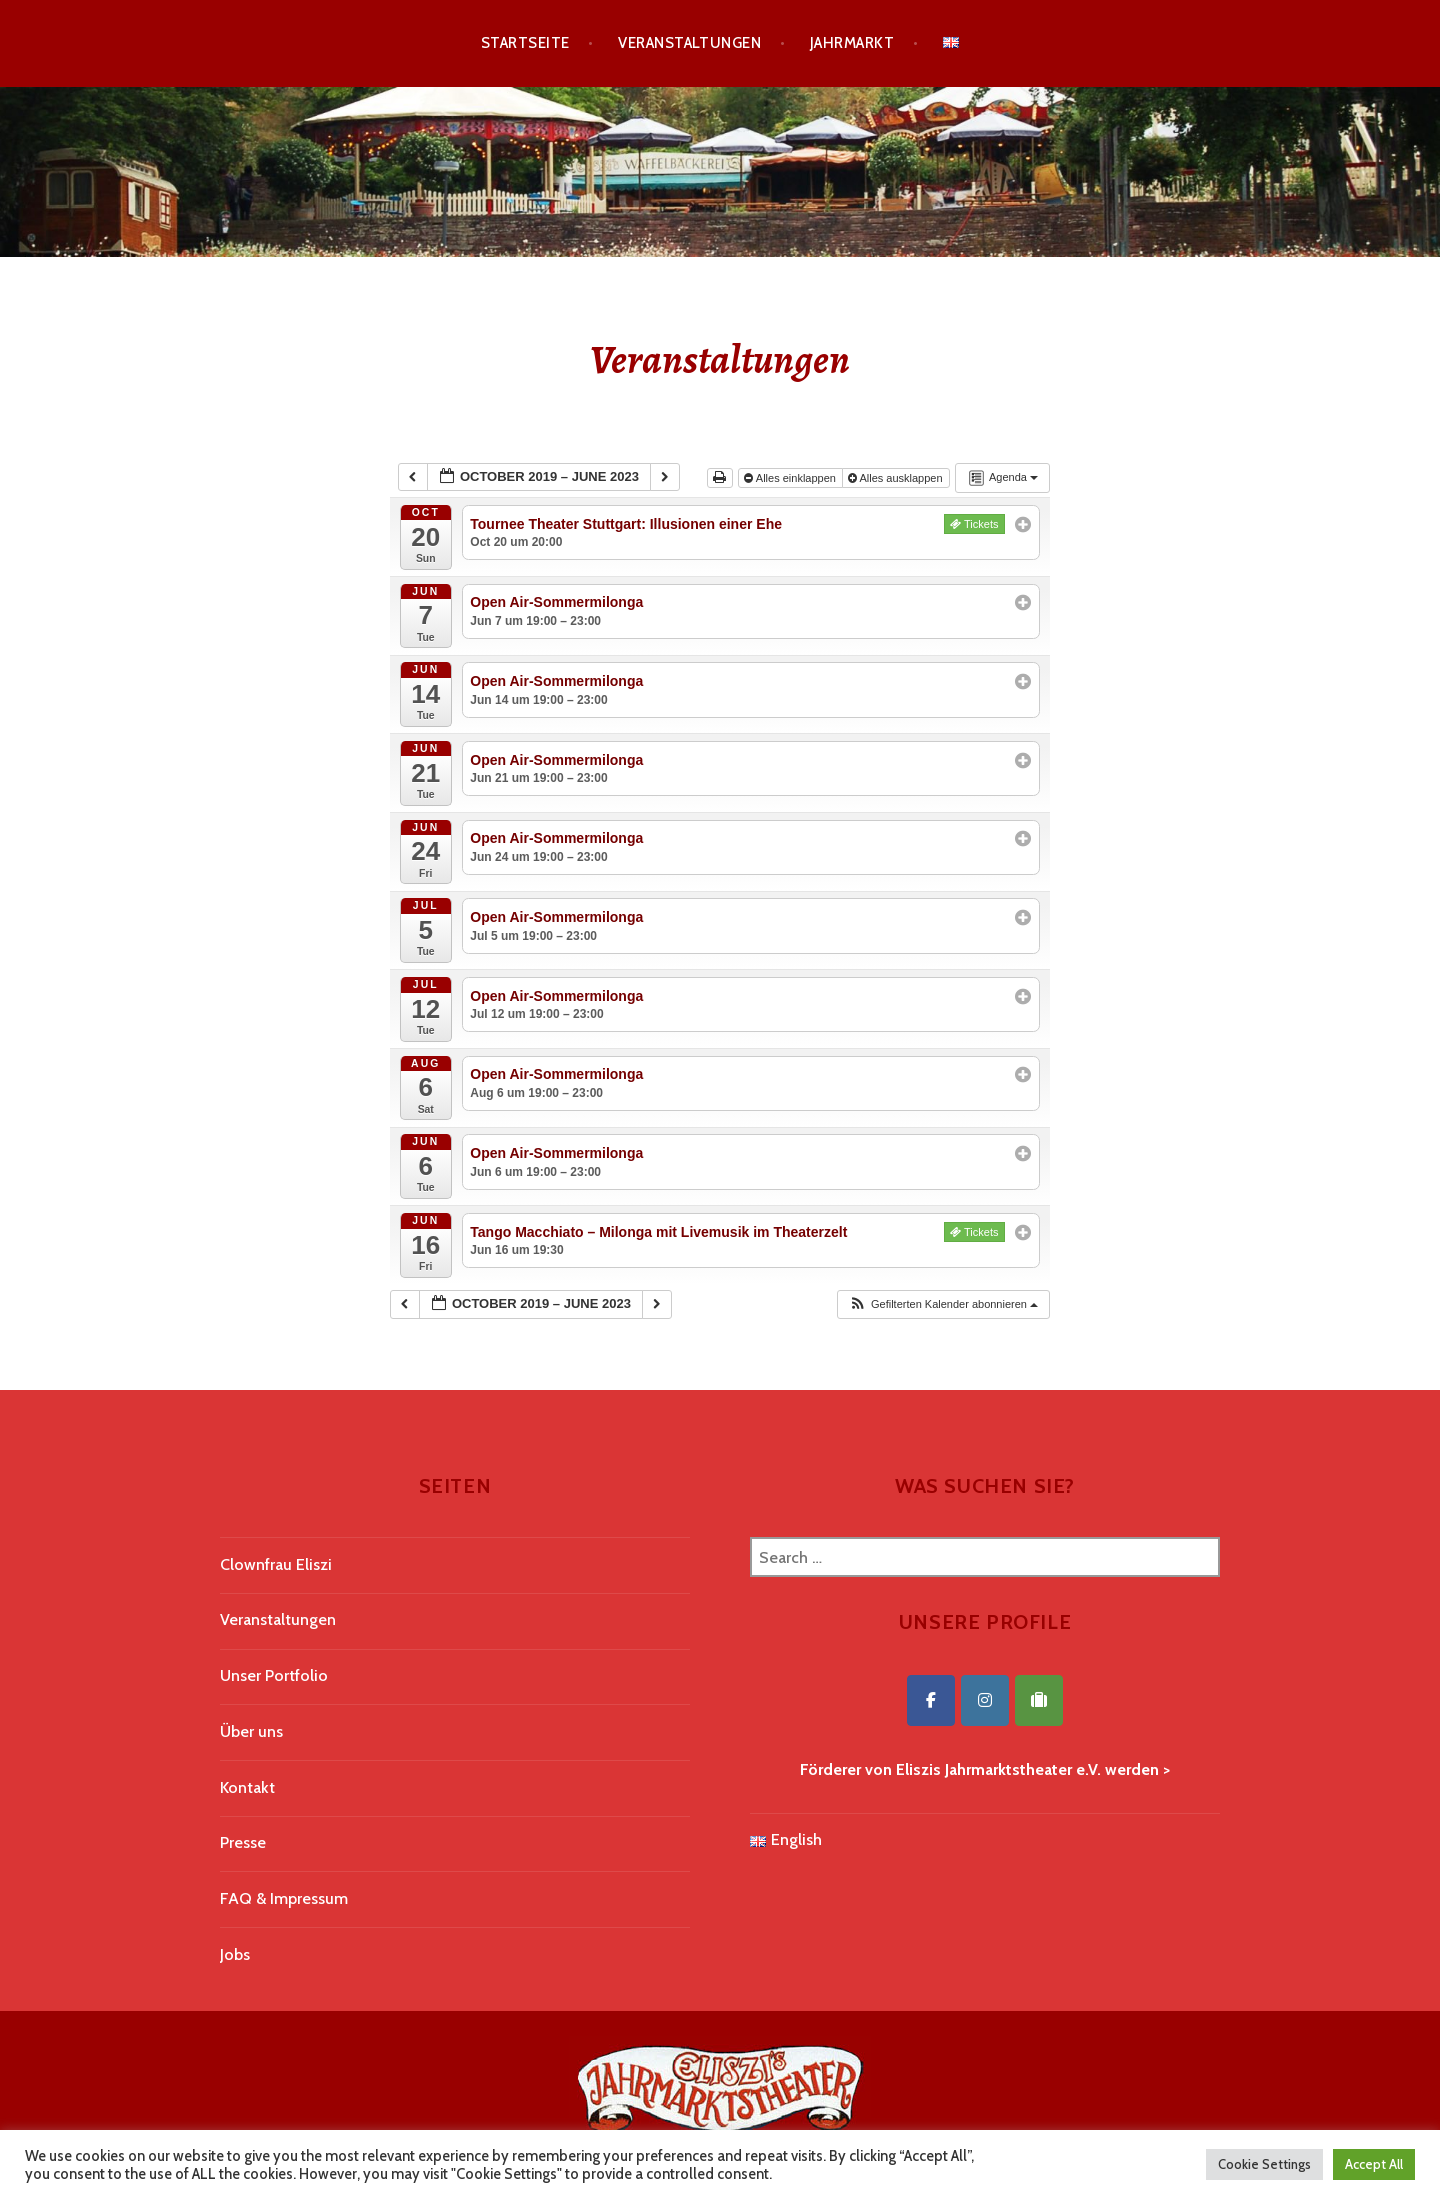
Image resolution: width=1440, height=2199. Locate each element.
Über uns (251, 1731)
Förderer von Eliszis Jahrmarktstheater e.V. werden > (985, 1769)
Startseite (525, 43)
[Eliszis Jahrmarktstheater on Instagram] (985, 1700)
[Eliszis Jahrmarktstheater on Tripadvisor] (1039, 1700)
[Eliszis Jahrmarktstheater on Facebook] (931, 1700)
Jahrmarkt (852, 43)
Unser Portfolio (274, 1675)
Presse (243, 1842)
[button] (943, 1304)
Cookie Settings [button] (1264, 2164)
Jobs (235, 1954)
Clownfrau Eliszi (276, 1564)
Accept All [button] (1374, 2164)
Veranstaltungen (689, 43)
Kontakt (247, 1787)
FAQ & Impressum (284, 1898)
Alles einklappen (791, 478)
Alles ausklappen (897, 478)
